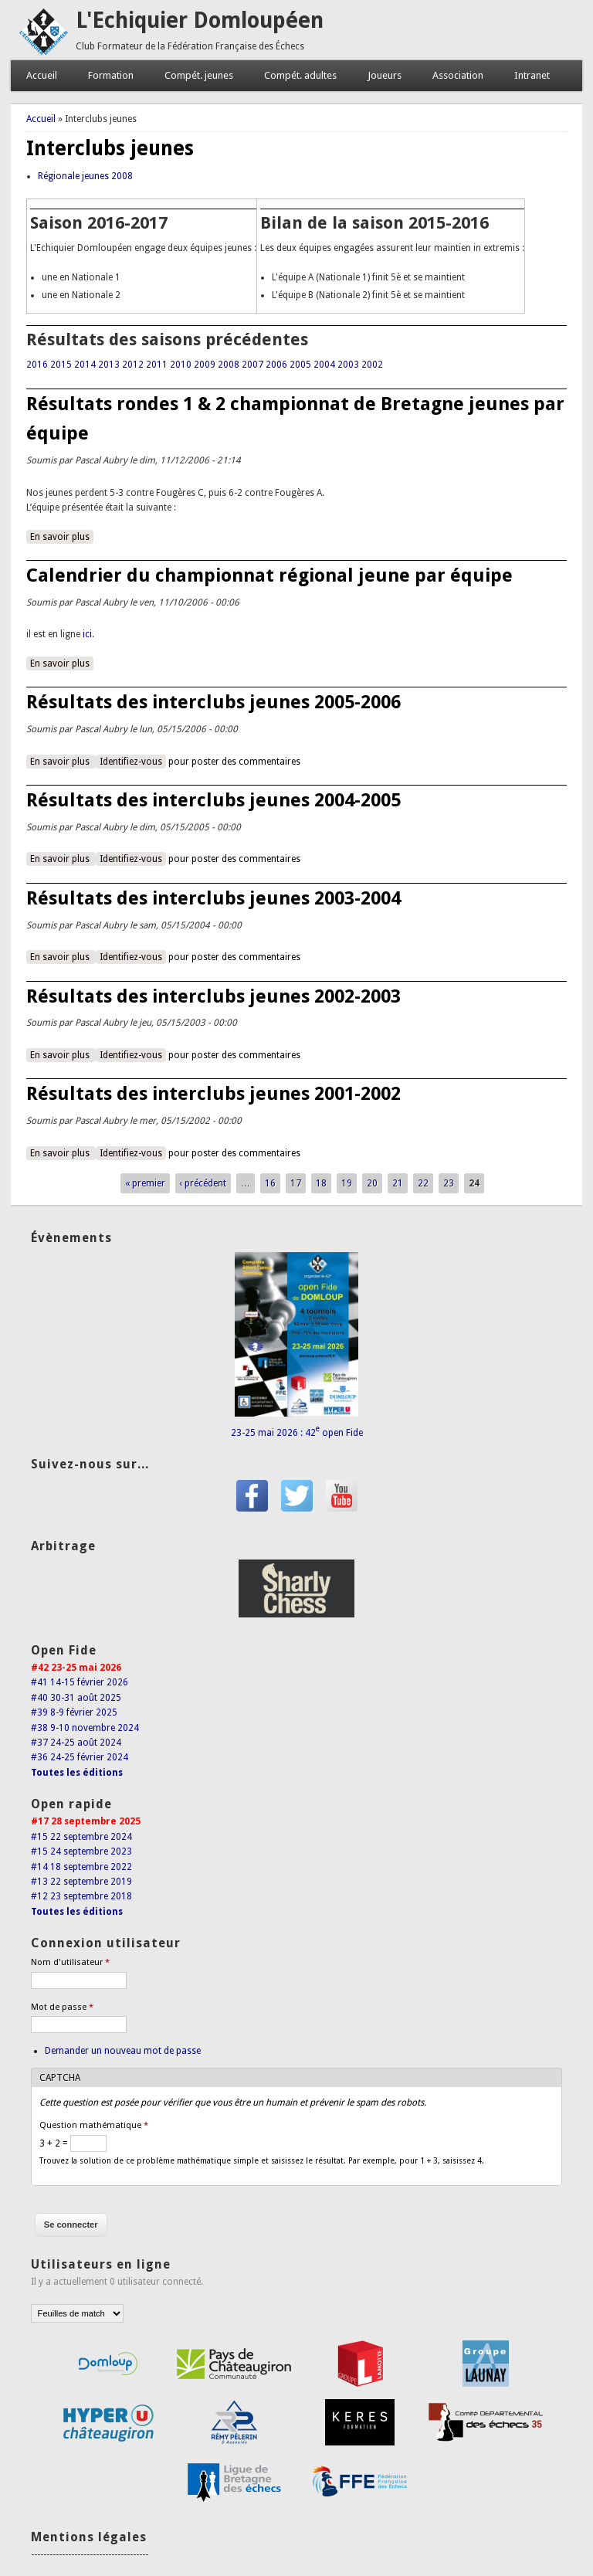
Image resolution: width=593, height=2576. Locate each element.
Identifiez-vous (131, 761)
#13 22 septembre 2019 (81, 1881)
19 (346, 1183)
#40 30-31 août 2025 (76, 1697)
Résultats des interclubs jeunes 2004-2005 (213, 800)
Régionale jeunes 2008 (85, 176)
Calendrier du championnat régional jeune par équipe (269, 575)
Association (457, 75)
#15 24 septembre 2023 (81, 1851)
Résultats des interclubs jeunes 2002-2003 (213, 996)
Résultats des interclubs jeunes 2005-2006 (213, 702)
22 (423, 1183)
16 (270, 1183)
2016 (37, 364)
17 (295, 1183)
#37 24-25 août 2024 (76, 1742)
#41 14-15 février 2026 (79, 1682)
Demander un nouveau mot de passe (123, 2050)
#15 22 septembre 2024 (81, 1836)
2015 (61, 364)
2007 (252, 364)
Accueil (41, 75)
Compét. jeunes (198, 75)
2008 (228, 364)
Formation (111, 75)
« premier (145, 1183)
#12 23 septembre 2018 (81, 1896)
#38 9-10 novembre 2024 (85, 1727)
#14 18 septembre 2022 (81, 1867)
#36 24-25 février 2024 (79, 1757)
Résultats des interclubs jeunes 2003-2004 (213, 898)
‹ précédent (203, 1183)
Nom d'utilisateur (70, 1962)
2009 (204, 364)
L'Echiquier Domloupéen (200, 20)
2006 (276, 364)
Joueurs (385, 75)
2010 (180, 364)
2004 (324, 364)
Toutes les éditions (77, 1772)
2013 (109, 364)
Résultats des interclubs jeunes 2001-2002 (213, 1094)
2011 (157, 364)
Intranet (532, 75)
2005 (300, 364)
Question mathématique (93, 2125)
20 (372, 1183)
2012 (133, 364)
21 (397, 1183)
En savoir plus (61, 536)
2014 (85, 364)
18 (321, 1183)
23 (448, 1183)
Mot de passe (62, 2007)
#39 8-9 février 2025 (74, 1712)
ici (87, 634)
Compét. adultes (300, 75)
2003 (348, 364)
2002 (372, 364)
